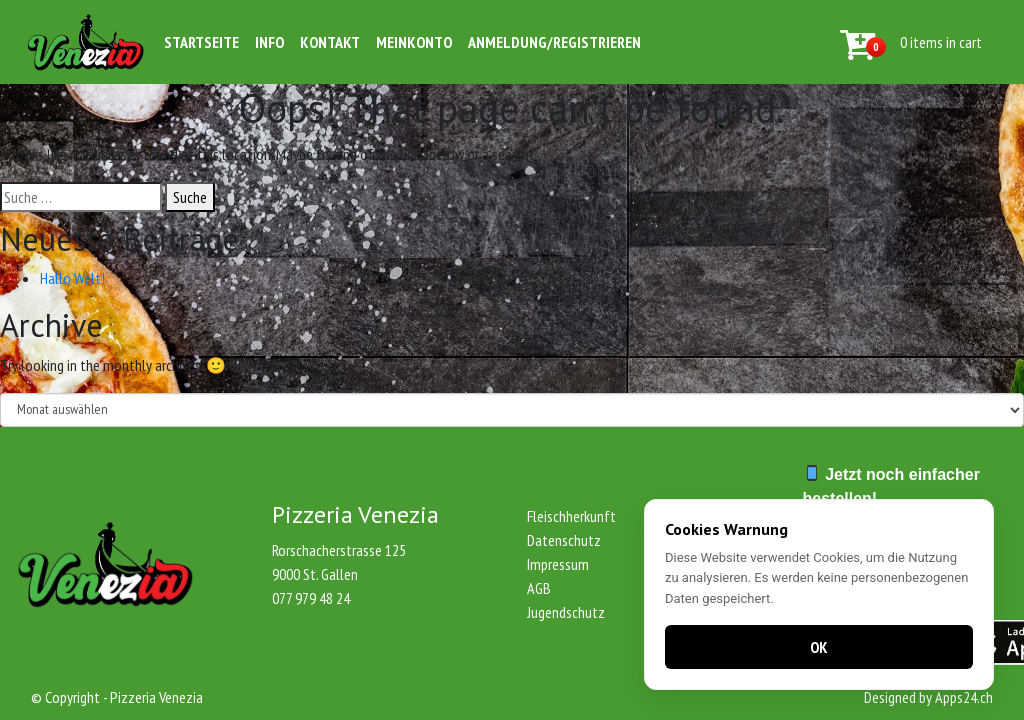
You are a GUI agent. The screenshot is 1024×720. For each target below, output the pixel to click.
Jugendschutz (566, 612)
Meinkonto (414, 42)
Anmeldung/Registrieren (554, 42)
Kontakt (330, 42)
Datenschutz (564, 540)
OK (819, 647)
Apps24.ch (964, 697)
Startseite (201, 42)
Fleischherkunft (571, 516)
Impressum (558, 564)
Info (269, 42)
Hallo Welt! (72, 278)
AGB (539, 588)
